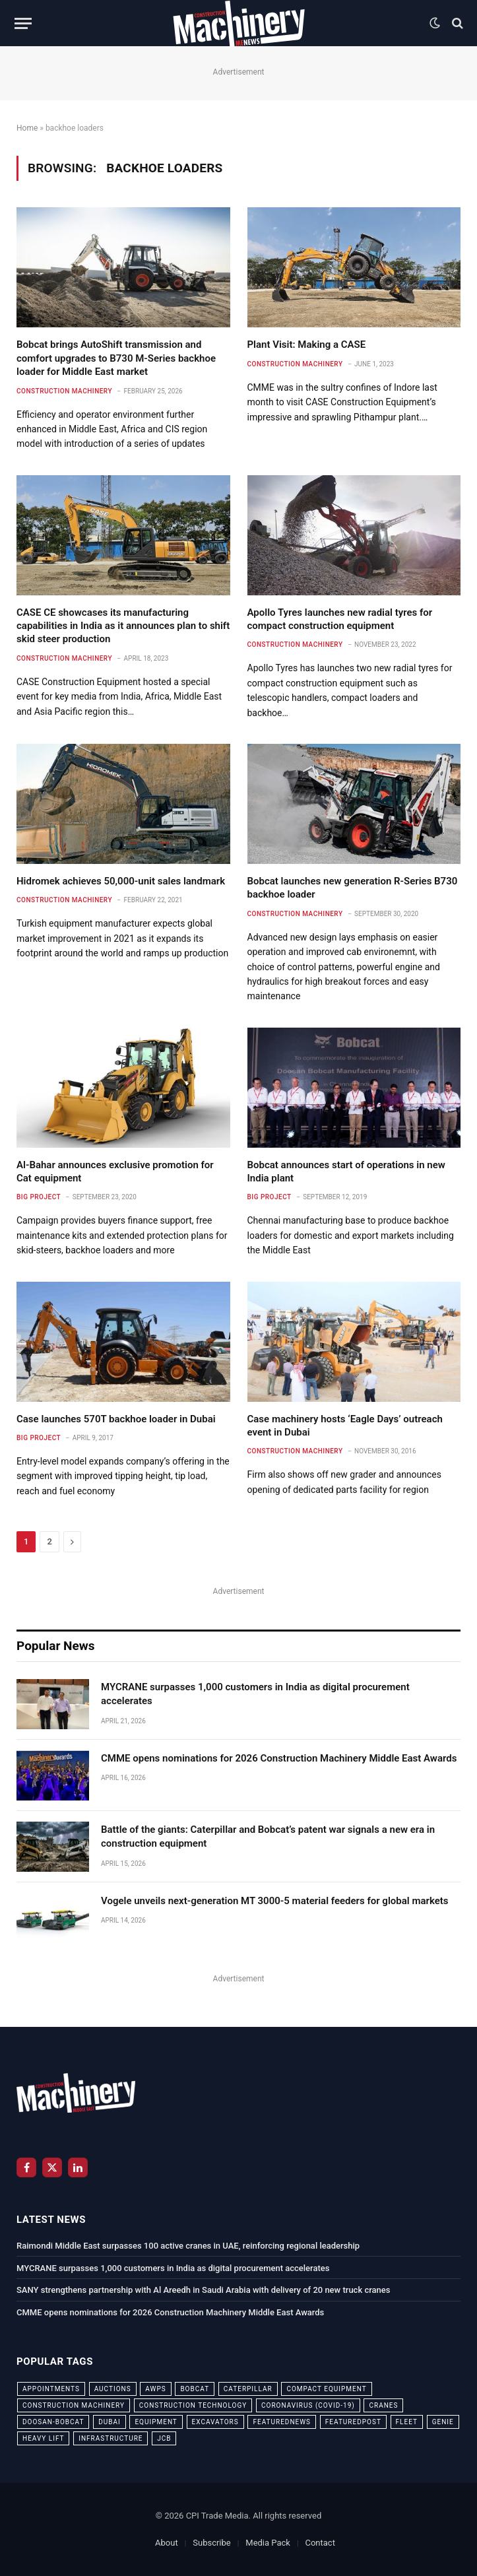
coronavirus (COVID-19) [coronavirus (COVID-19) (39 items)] (308, 2405)
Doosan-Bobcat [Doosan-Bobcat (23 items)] (53, 2422)
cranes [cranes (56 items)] (383, 2405)
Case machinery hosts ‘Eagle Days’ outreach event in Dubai (345, 1425)
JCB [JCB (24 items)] (164, 2438)
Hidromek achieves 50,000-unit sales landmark (120, 881)
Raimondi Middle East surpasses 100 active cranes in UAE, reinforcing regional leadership (188, 2246)
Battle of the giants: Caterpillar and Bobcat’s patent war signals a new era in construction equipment (268, 1836)
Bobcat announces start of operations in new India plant (346, 1171)
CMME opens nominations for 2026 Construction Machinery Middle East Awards (279, 1758)
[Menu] (23, 23)
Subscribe (211, 2543)
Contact (319, 2543)
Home (27, 128)
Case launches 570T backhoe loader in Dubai (116, 1419)
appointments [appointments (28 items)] (51, 2389)
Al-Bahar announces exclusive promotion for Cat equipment (115, 1171)
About (166, 2543)
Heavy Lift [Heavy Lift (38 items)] (43, 2438)
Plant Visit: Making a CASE (306, 344)
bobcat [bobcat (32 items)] (194, 2389)
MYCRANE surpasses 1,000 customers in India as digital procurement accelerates (255, 1694)
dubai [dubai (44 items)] (109, 2422)
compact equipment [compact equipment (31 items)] (326, 2389)
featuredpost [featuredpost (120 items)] (353, 2422)
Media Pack (267, 2543)
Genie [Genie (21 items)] (443, 2422)
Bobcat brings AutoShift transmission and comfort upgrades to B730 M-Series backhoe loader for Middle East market (116, 358)
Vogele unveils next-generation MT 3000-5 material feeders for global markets (275, 1901)
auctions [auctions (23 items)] (112, 2389)
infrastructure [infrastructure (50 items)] (111, 2438)
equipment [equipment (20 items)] (156, 2422)
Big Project (38, 1197)
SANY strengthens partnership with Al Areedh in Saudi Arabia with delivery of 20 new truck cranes (203, 2290)
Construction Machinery (64, 391)
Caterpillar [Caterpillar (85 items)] (248, 2389)
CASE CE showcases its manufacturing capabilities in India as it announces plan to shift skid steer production (123, 626)
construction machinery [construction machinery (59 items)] (73, 2405)
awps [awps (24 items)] (155, 2389)
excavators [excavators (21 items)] (215, 2422)
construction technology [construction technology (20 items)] (193, 2405)
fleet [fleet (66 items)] (407, 2422)
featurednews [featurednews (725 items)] (282, 2422)
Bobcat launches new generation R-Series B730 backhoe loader (352, 887)
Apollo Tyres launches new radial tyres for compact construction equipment (340, 619)
